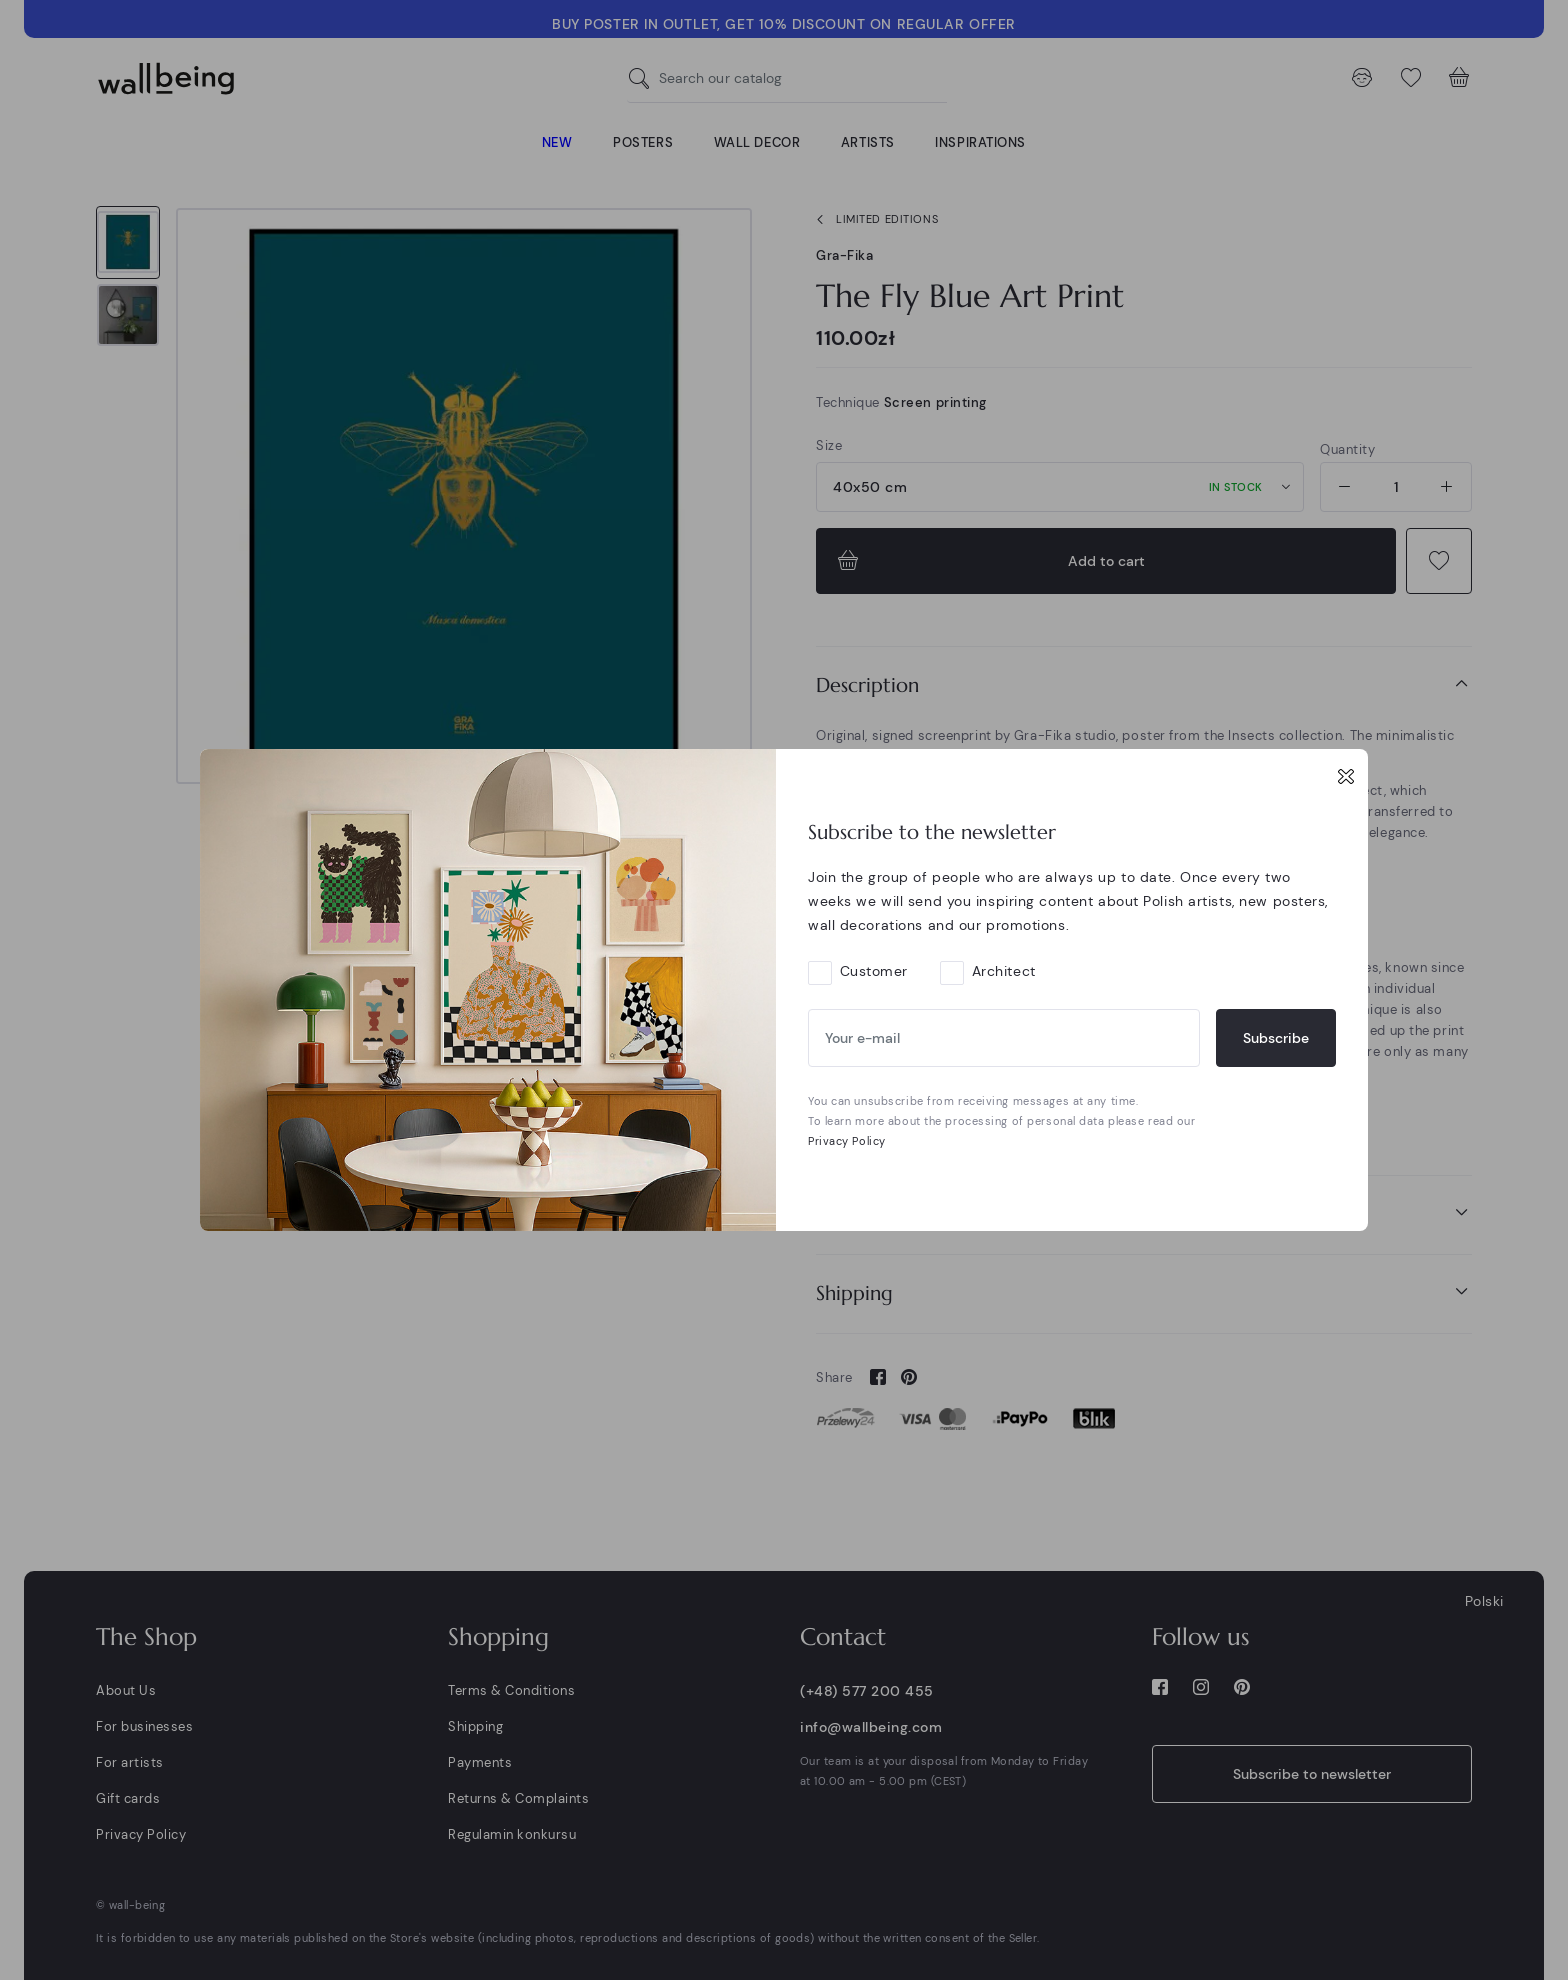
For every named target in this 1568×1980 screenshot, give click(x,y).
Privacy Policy (847, 1141)
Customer (874, 971)
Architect (1004, 971)
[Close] (1346, 776)
